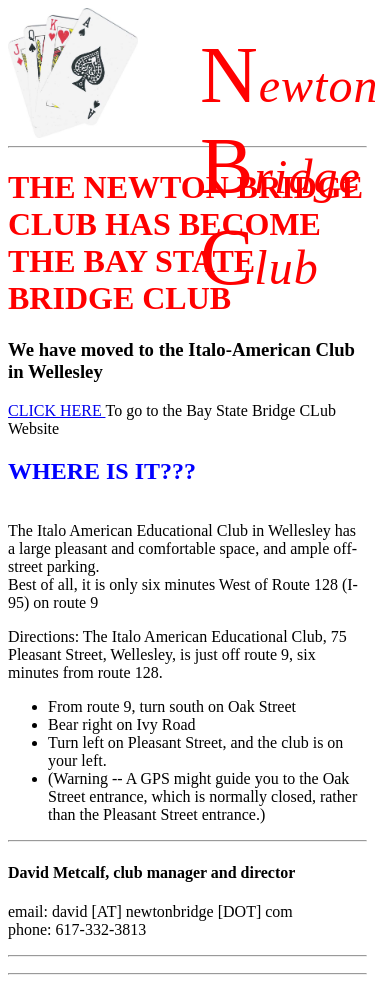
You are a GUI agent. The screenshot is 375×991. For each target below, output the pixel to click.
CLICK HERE (56, 410)
